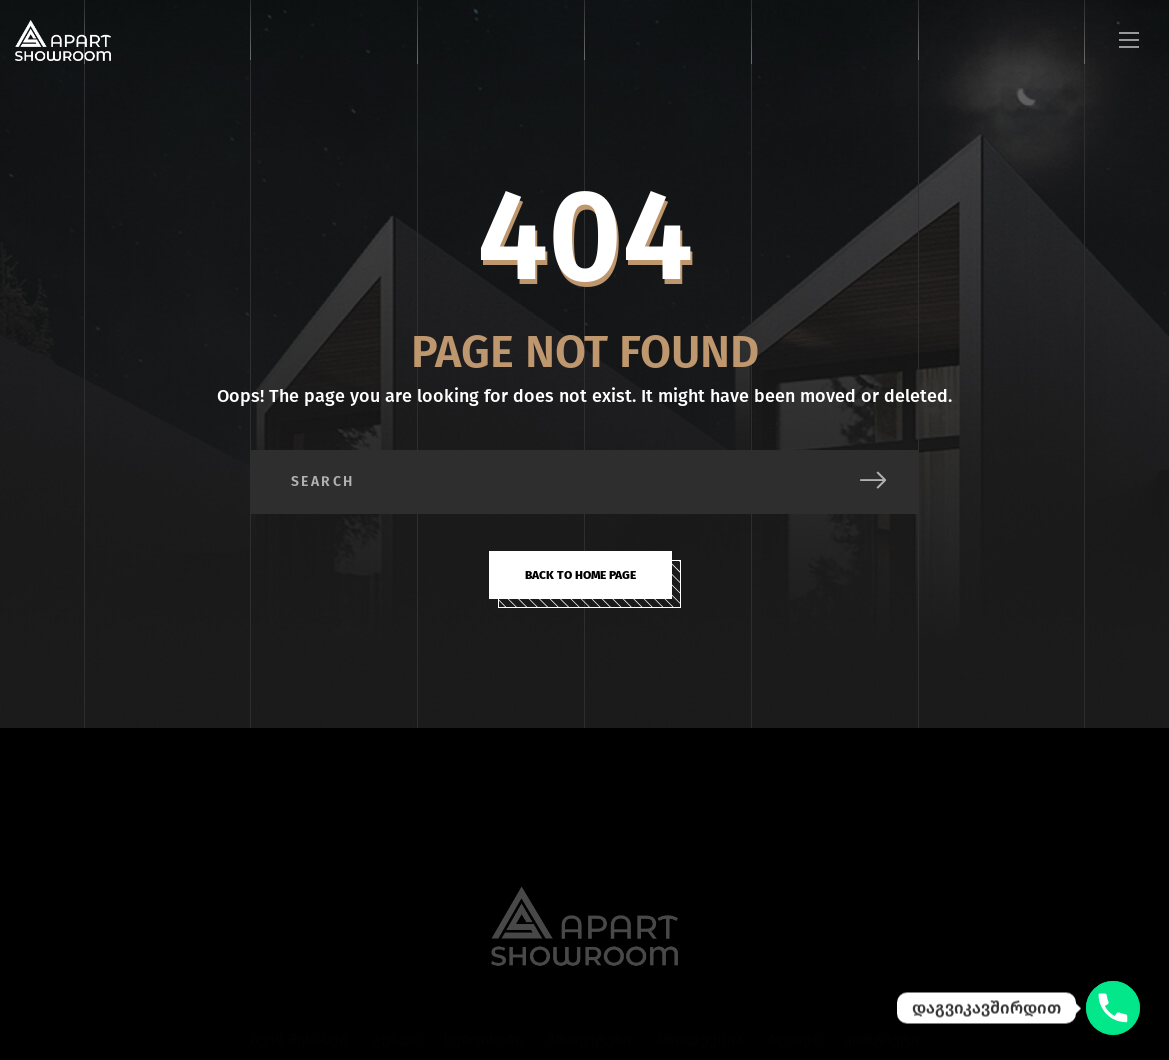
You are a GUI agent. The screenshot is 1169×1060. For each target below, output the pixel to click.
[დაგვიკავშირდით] (1113, 1008)
